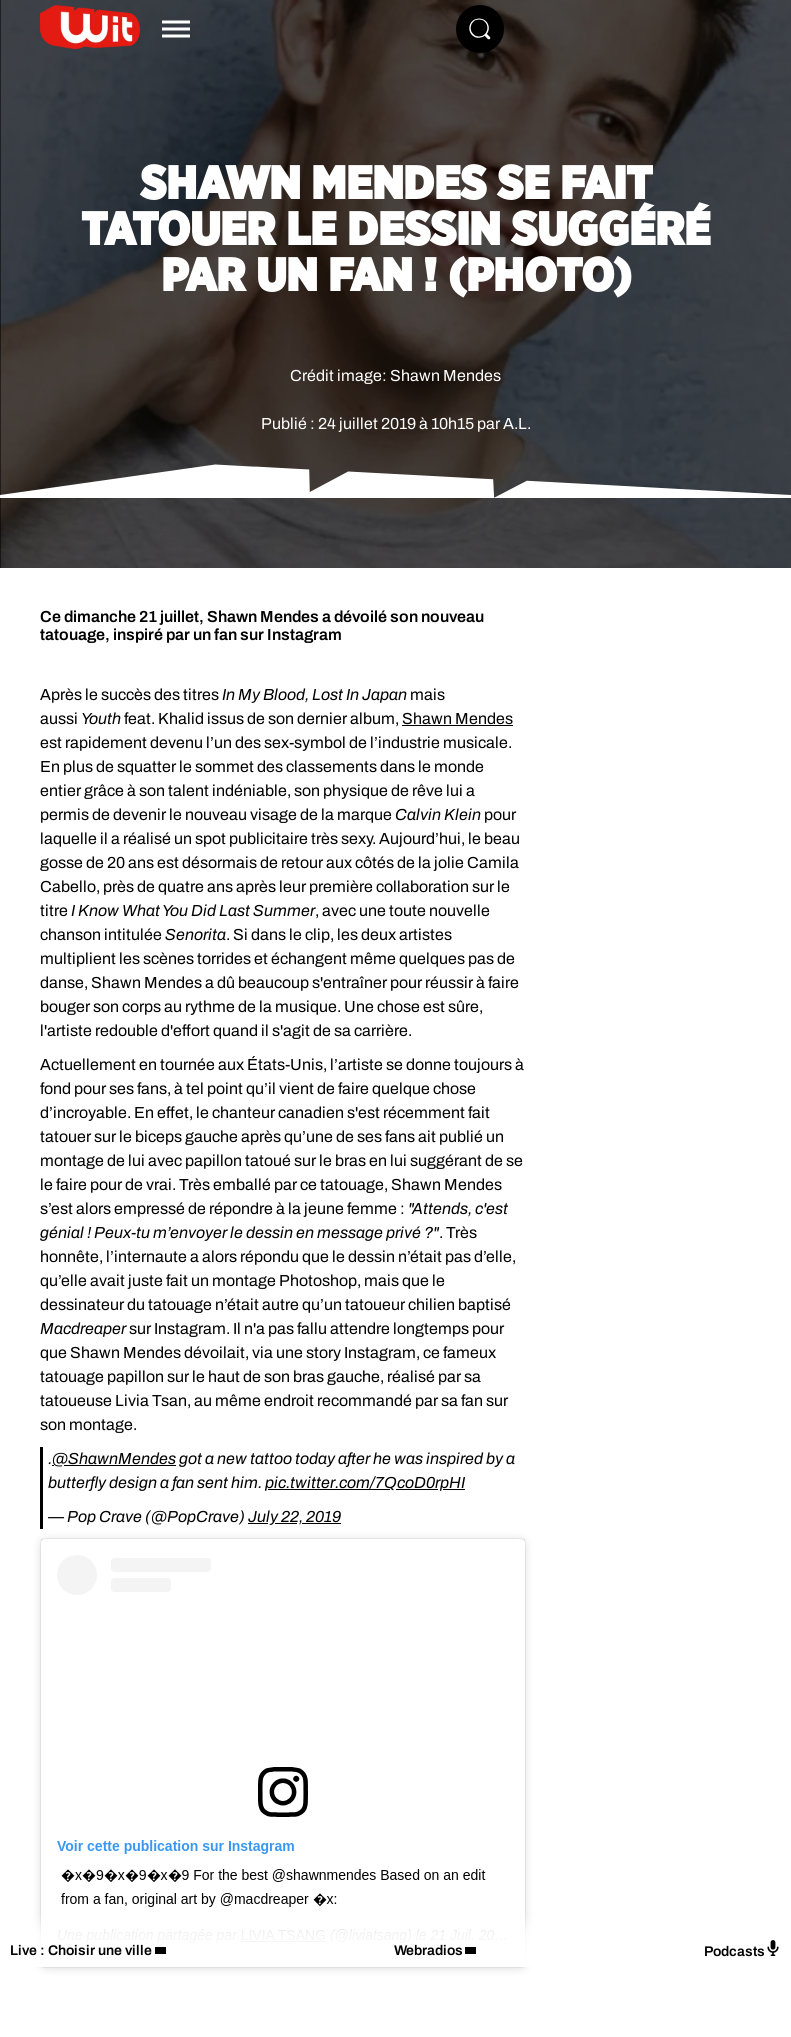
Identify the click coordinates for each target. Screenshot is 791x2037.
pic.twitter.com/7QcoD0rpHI (365, 1482)
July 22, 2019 (294, 1516)
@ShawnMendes (114, 1458)
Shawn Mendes (457, 718)
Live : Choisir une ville (81, 1950)
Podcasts (742, 1949)
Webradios (428, 1950)
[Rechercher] (480, 29)
